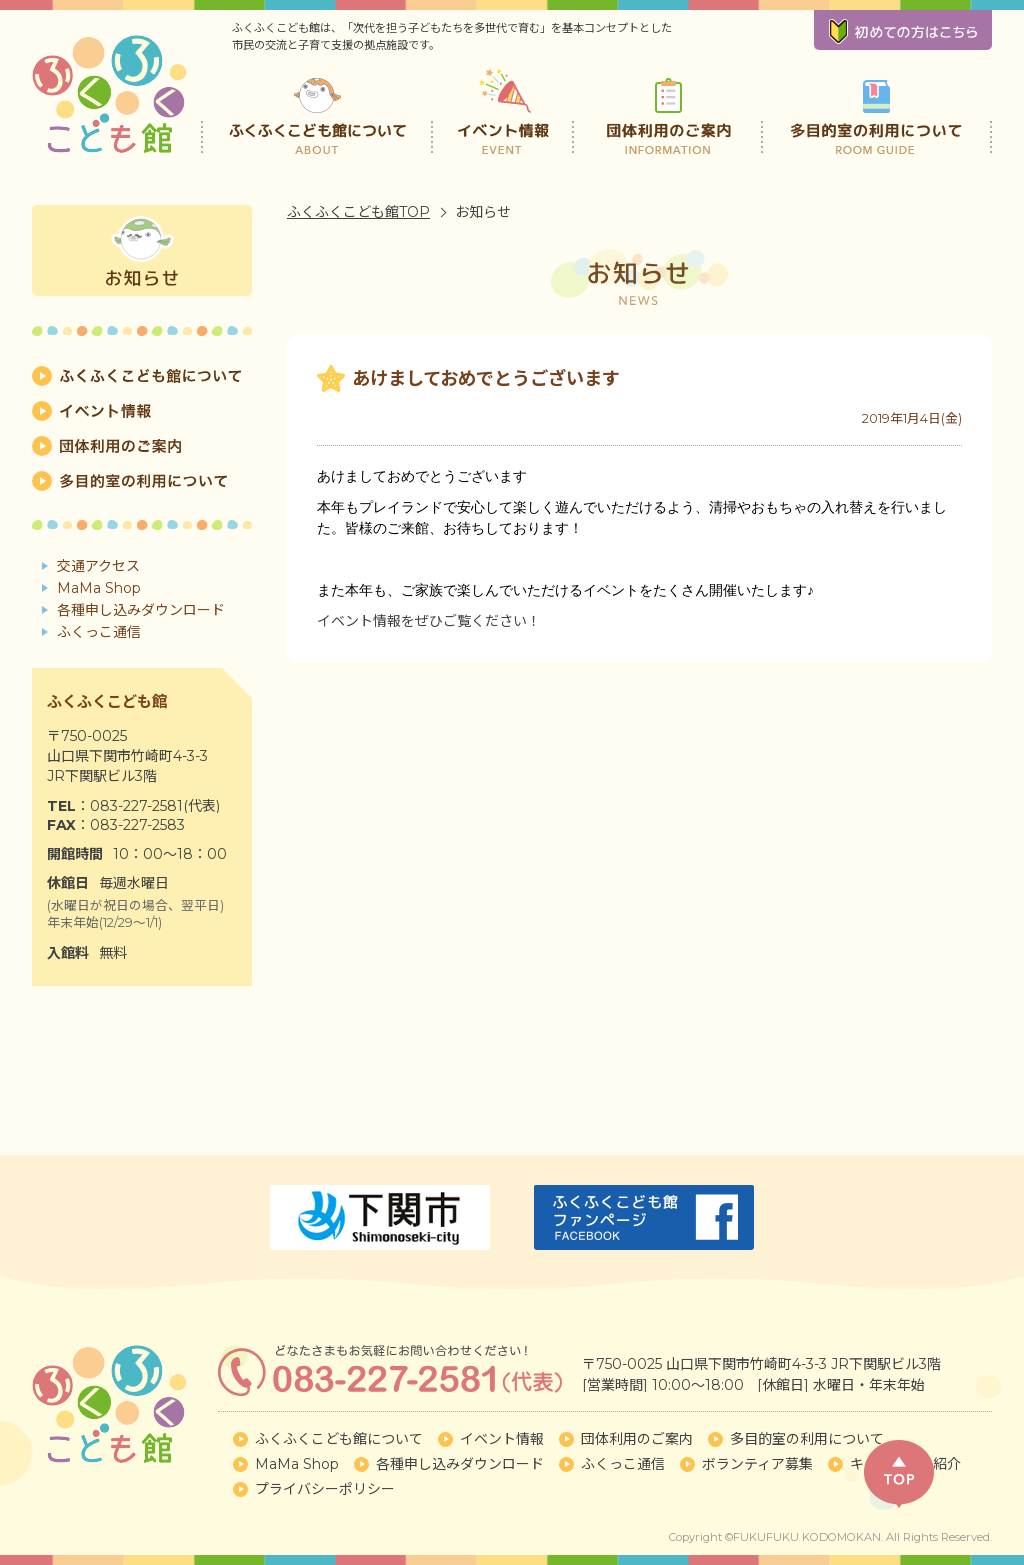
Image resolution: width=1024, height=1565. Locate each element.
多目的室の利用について (876, 110)
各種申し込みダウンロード (141, 610)
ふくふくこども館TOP (358, 212)
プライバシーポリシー (325, 1489)
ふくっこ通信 (99, 632)
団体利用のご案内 (668, 110)
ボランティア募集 (757, 1464)
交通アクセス (98, 566)
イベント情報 (504, 110)
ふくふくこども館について (317, 110)
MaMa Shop (99, 588)
